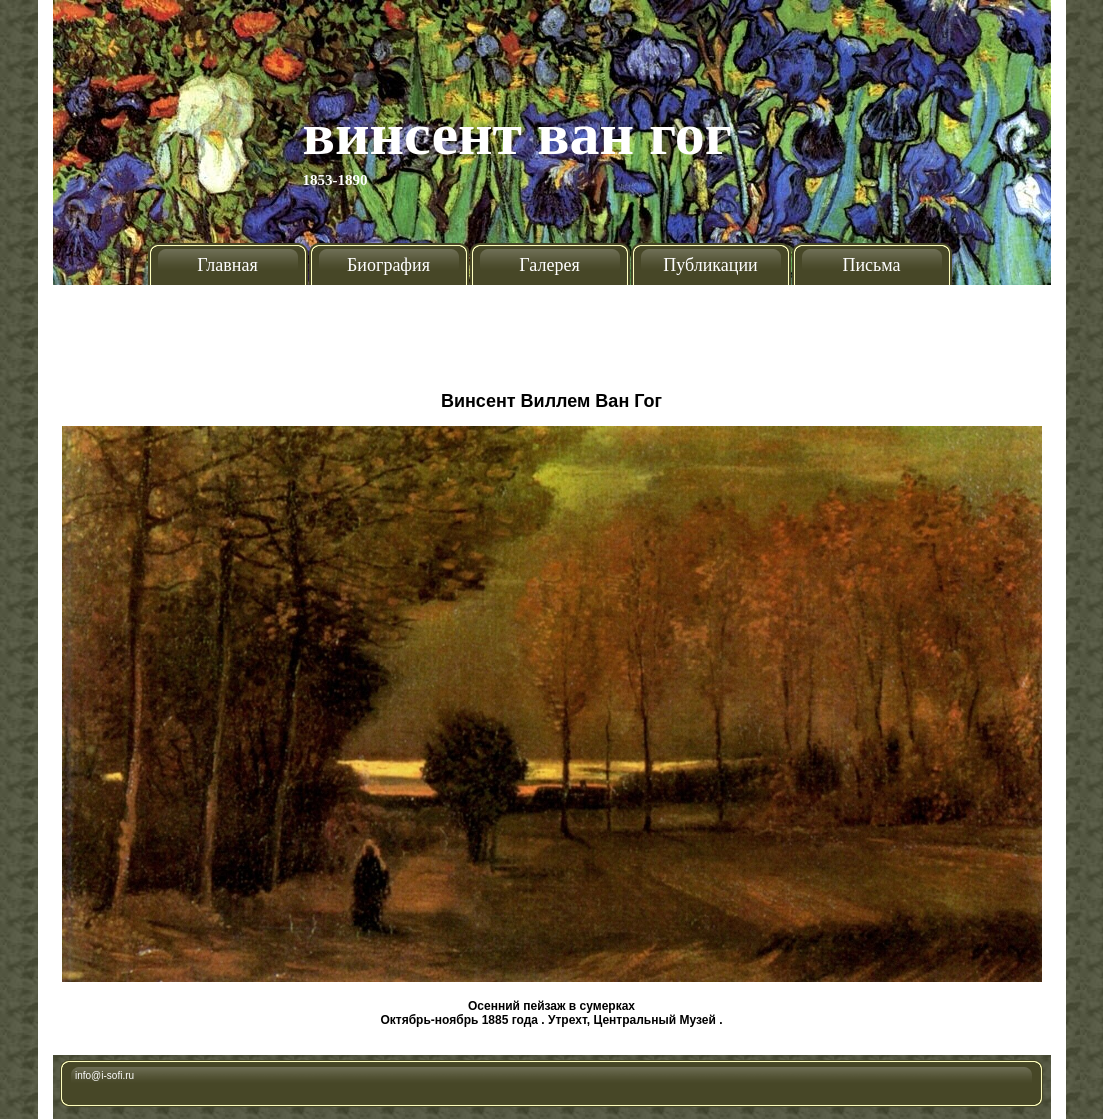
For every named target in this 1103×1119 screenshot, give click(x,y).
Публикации (710, 265)
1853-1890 (335, 180)
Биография (388, 265)
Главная (227, 265)
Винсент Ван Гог (518, 134)
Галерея (549, 265)
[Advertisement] (552, 330)
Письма (871, 265)
